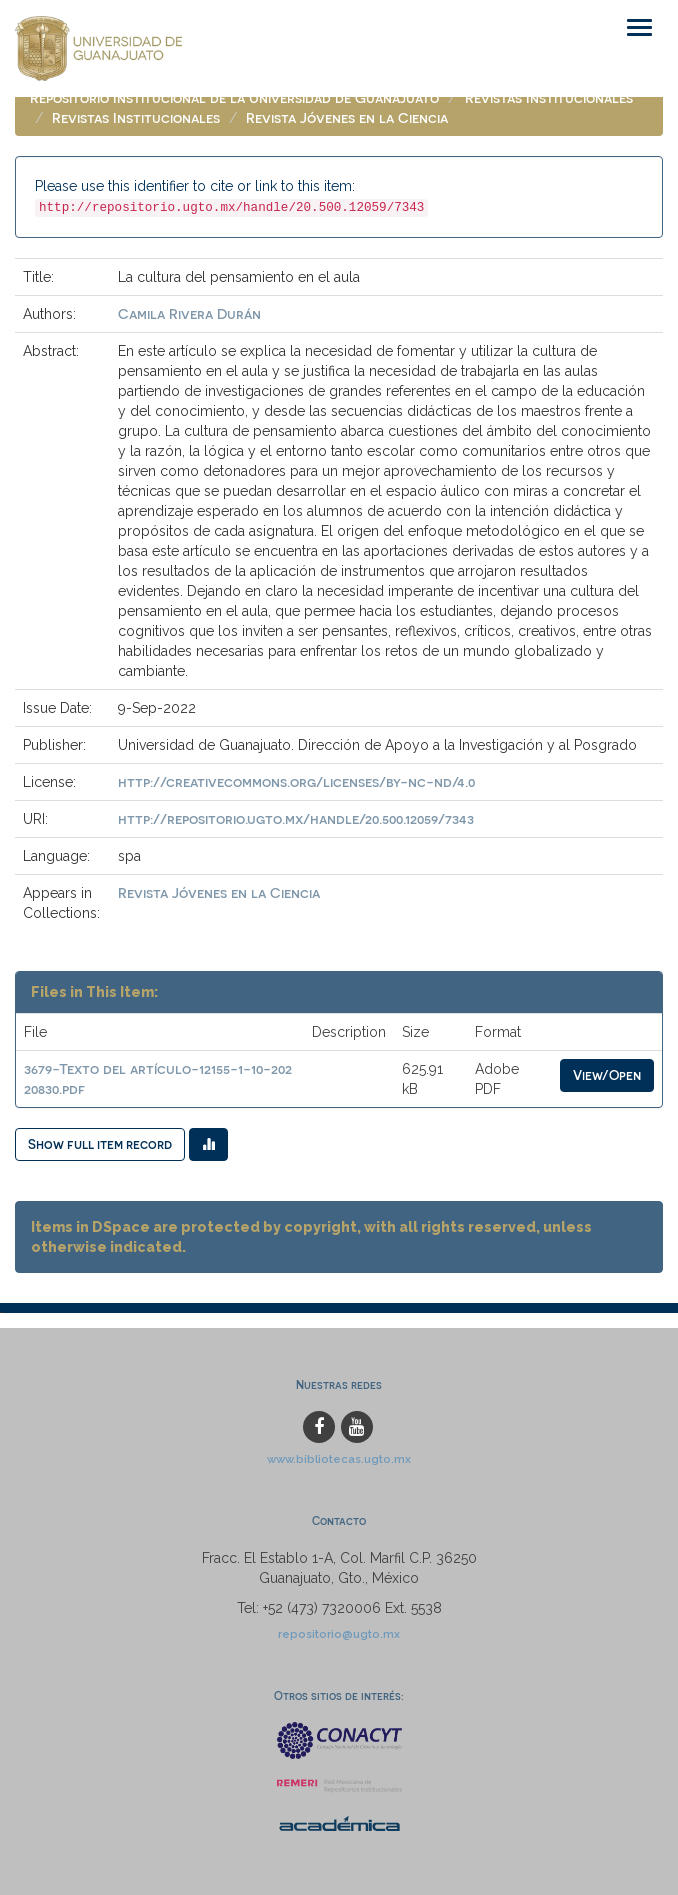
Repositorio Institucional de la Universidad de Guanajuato (234, 97)
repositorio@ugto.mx (339, 1634)
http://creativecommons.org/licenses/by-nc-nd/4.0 (296, 781)
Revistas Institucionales (549, 97)
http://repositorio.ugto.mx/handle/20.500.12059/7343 (296, 818)
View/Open (607, 1074)
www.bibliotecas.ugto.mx (339, 1459)
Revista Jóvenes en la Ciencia (347, 117)
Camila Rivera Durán (189, 313)
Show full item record (100, 1143)
